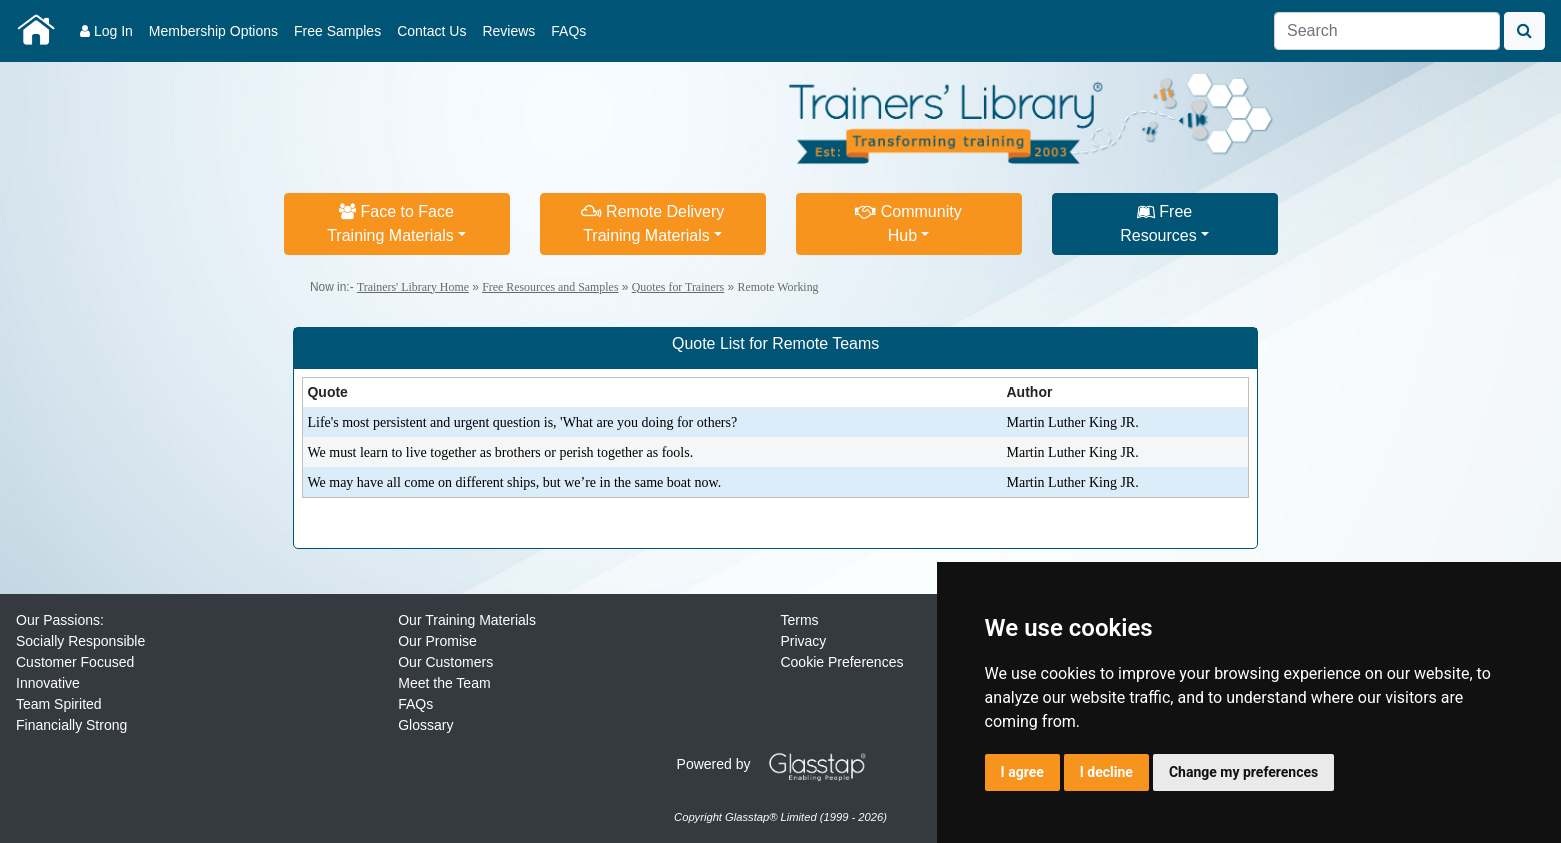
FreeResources (1158, 223)
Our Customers (445, 662)
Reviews (508, 31)
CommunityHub (908, 223)
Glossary (425, 725)
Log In (106, 31)
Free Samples (337, 31)
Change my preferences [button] (1243, 772)
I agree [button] (1022, 772)
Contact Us (431, 31)
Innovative (48, 683)
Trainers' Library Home (413, 287)
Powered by (779, 764)
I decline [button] (1106, 772)
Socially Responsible (80, 641)
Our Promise (437, 641)
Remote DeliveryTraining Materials (653, 223)
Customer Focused (75, 662)
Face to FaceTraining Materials (390, 223)
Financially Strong (71, 725)
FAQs (568, 31)
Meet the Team (444, 683)
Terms (799, 620)
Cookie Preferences (841, 662)
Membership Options (213, 31)
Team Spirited (59, 704)
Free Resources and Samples (550, 287)
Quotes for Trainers (678, 287)
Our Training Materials (467, 620)
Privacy (803, 641)
